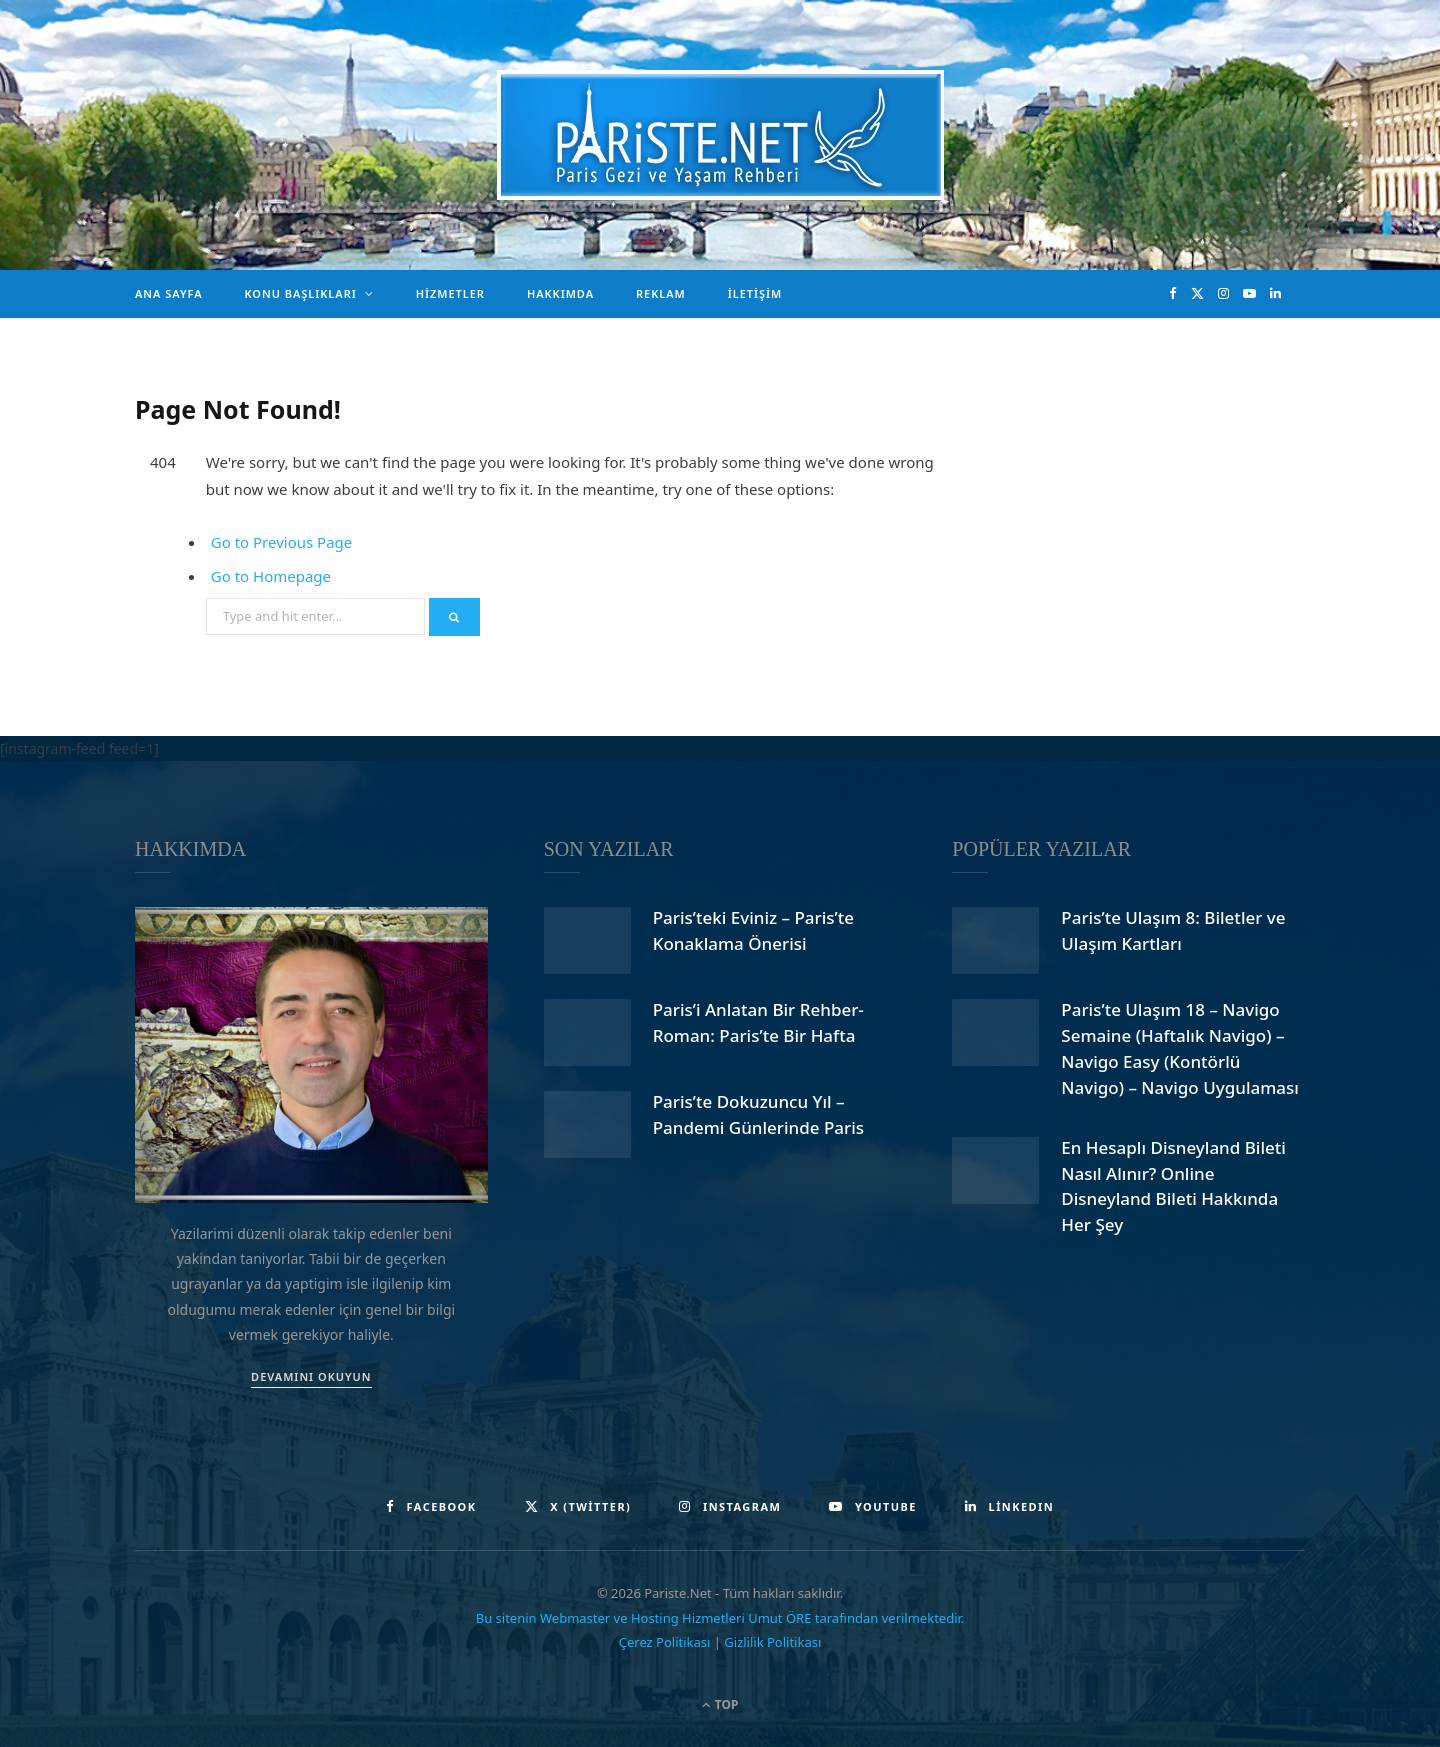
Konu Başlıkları (301, 293)
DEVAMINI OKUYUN (311, 1376)
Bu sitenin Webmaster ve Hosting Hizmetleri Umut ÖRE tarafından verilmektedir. (720, 1618)
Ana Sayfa (169, 293)
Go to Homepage (271, 576)
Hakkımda (560, 293)
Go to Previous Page (282, 542)
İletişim (755, 293)
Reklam (661, 293)
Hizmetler (450, 293)
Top (720, 1704)
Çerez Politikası (665, 1642)
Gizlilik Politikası (772, 1642)
